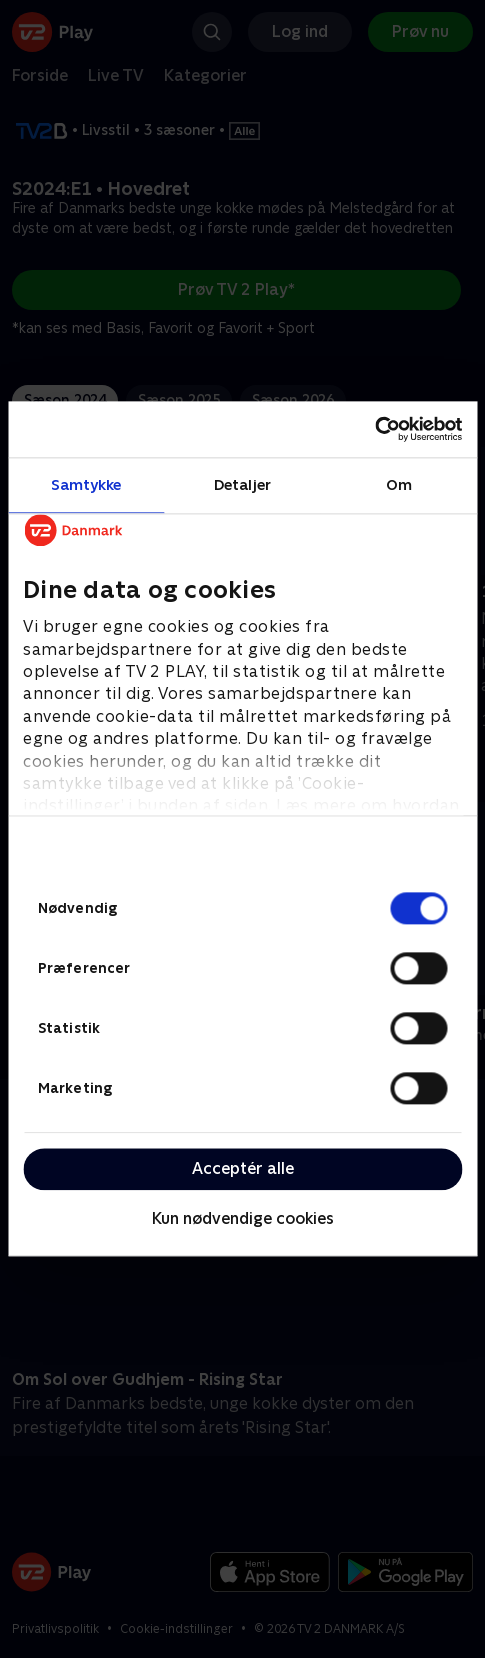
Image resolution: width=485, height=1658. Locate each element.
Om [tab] (399, 484)
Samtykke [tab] (86, 484)
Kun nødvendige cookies (243, 1218)
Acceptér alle (243, 1168)
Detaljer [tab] (242, 484)
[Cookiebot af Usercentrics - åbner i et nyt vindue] (374, 429)
